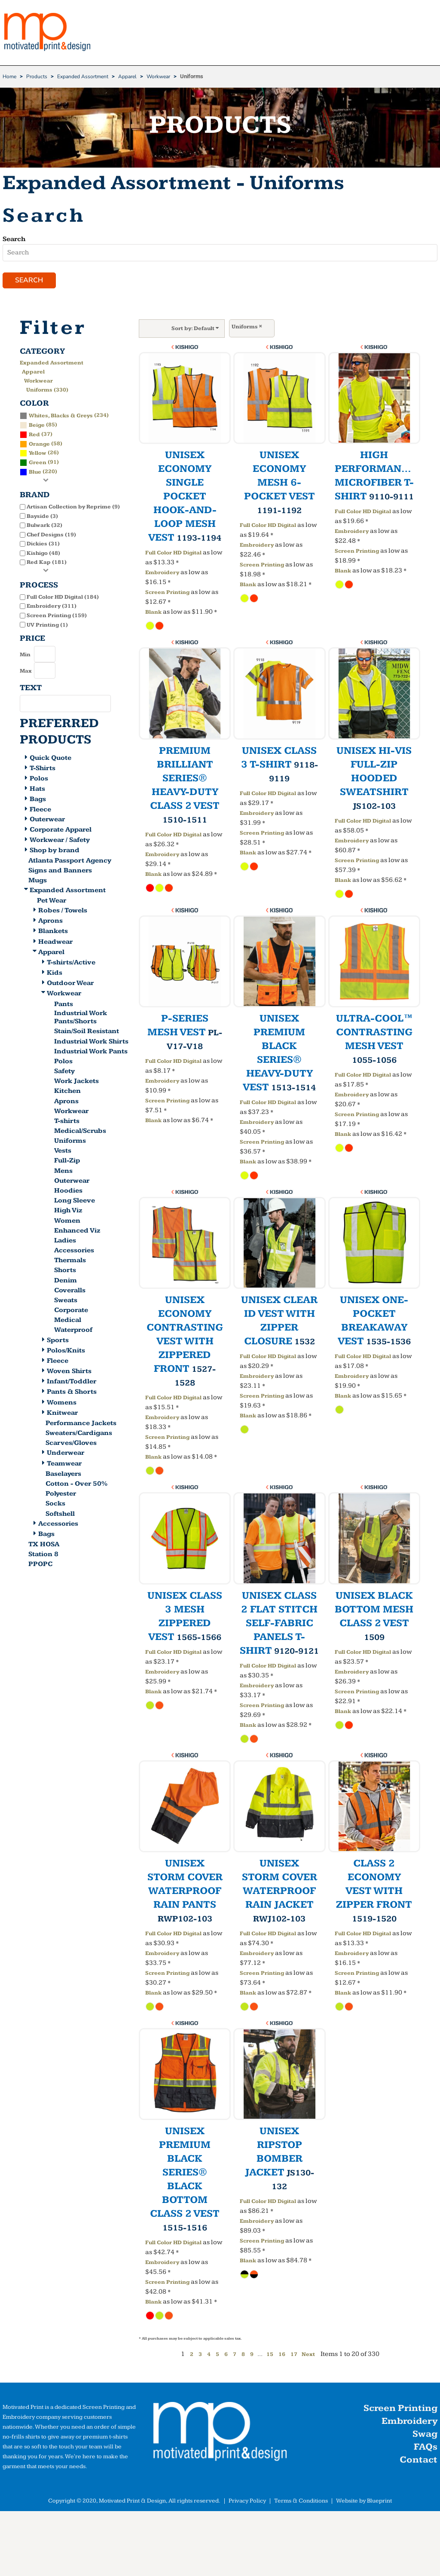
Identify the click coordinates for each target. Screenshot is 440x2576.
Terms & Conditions (301, 2502)
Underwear (65, 1454)
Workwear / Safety (60, 841)
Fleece (40, 810)
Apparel (127, 76)
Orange (39, 444)
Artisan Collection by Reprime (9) (73, 508)
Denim (65, 1281)
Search (14, 239)
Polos (39, 779)
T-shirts (66, 1122)
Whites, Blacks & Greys (61, 416)
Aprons (50, 922)
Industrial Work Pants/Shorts (80, 1018)
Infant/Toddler (71, 1383)
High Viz (68, 1212)
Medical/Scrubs (80, 1132)
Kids (54, 974)
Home (9, 76)
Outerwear (47, 821)
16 (281, 2355)
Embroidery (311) (51, 607)
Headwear (55, 943)
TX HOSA (43, 1545)
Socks (55, 1505)
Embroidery (162, 573)
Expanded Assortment (82, 76)
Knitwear (62, 1414)
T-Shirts (42, 769)
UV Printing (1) (47, 625)
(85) (38, 425)
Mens (63, 1172)
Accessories (74, 1252)
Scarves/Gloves (71, 1444)
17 (293, 2355)
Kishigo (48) (43, 554)
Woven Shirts (69, 1372)
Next (308, 2355)
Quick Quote (50, 759)
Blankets (53, 932)
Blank (153, 613)
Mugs (37, 881)
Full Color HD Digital (173, 554)
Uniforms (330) (47, 390)
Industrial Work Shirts (91, 1042)
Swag (424, 2435)
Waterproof (73, 1331)
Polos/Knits (66, 1351)
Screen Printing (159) (57, 616)
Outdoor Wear (70, 984)
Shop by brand (54, 851)
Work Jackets (76, 1082)
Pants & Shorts (72, 1393)
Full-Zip (67, 1162)
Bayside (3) (42, 517)
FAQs (425, 2448)
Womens (61, 1403)
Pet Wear (51, 901)
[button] (220, 2434)
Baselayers (63, 1475)
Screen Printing (167, 593)
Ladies (65, 1241)
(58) (41, 444)
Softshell (60, 1515)
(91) (39, 463)
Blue (35, 473)
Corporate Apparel (61, 831)
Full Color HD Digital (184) (63, 597)
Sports (58, 1341)
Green (37, 463)
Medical (67, 1321)
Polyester (61, 1495)
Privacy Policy (247, 2502)
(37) (36, 434)
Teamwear (64, 1464)
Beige (37, 425)
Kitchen (67, 1092)
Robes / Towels (62, 911)
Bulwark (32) (44, 526)
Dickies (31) (43, 545)
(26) (39, 453)
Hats (37, 790)
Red (34, 435)
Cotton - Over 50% (76, 1485)
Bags (38, 800)
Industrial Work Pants (91, 1052)
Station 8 (43, 1555)
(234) (64, 416)
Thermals (70, 1261)
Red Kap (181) (47, 563)
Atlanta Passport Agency (69, 861)
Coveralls (70, 1291)
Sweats (65, 1301)
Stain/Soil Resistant (86, 1032)
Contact (418, 2461)
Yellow (37, 454)
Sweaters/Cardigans (79, 1434)
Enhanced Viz (77, 1231)
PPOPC (40, 1565)
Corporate (71, 1311)
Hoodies (68, 1191)
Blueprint (379, 2502)
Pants (63, 1005)
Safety (64, 1072)
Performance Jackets (81, 1424)
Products (36, 76)
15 (269, 2355)
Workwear (158, 76)
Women (67, 1222)
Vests (62, 1152)
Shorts (65, 1271)
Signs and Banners (60, 871)
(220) (38, 472)
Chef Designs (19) (51, 535)
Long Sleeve (74, 1202)
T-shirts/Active (71, 963)
